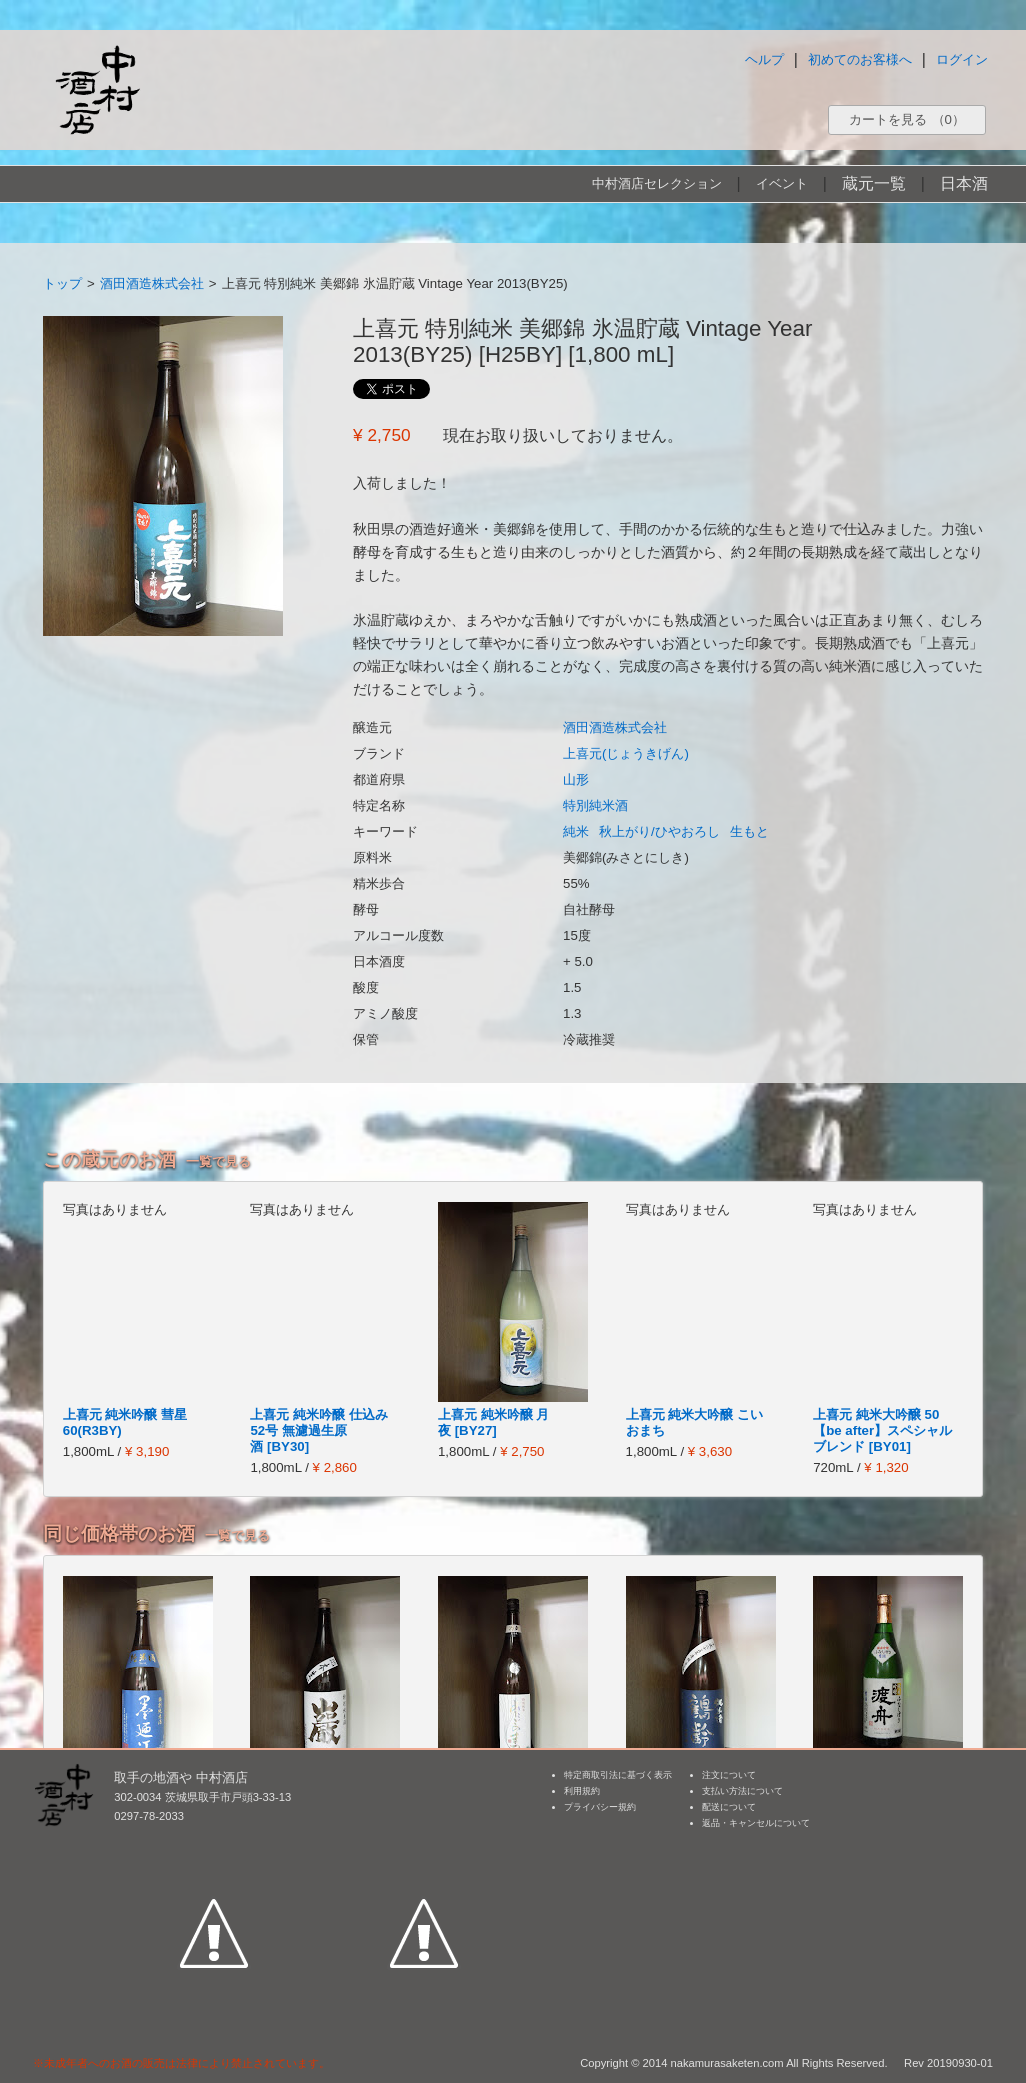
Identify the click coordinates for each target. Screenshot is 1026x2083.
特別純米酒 (595, 805)
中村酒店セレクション (657, 183)
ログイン (962, 59)
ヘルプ (764, 59)
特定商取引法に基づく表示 (618, 1775)
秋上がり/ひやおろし (659, 831)
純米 (576, 831)
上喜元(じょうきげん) (626, 753)
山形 (576, 779)
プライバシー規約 (600, 1807)
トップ (62, 283)
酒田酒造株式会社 (152, 283)
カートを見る (907, 119)
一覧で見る (218, 1161)
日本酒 (964, 183)
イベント (782, 183)
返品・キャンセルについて (756, 1823)
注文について (729, 1775)
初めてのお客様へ (860, 59)
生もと (749, 831)
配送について (729, 1807)
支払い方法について (742, 1791)
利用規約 (582, 1791)
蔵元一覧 (874, 183)
